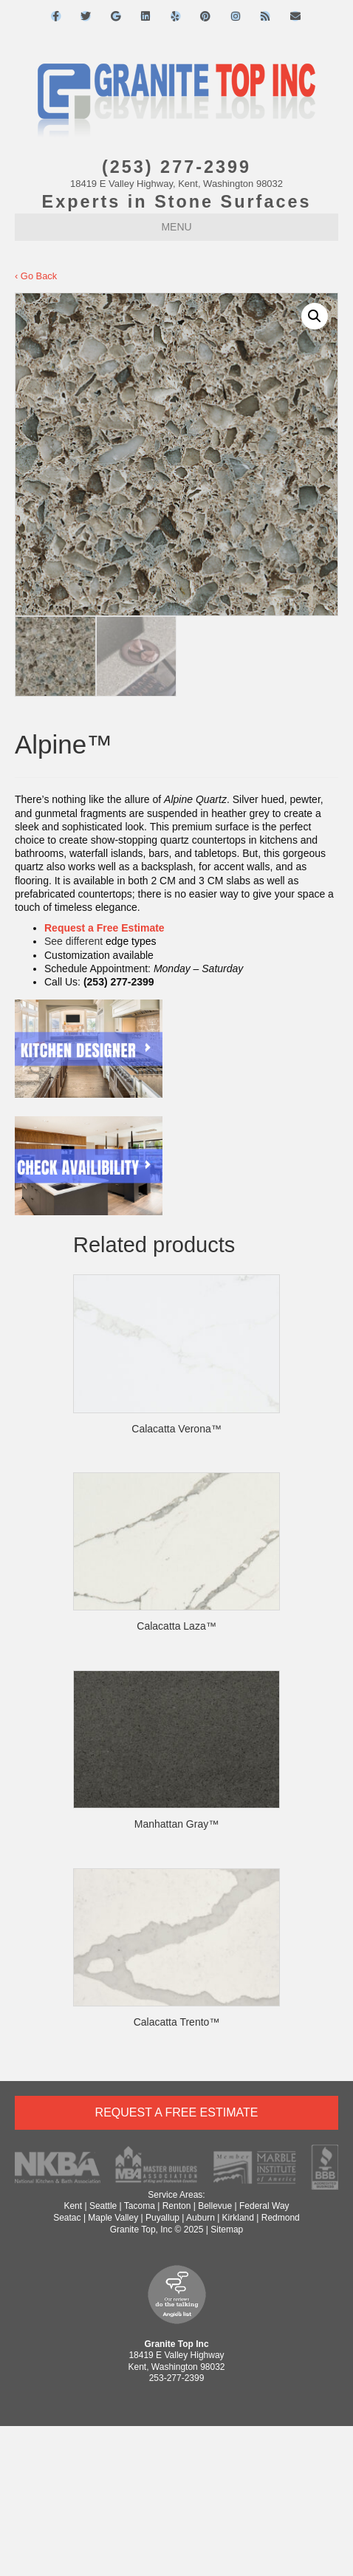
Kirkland (238, 2218)
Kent (73, 2206)
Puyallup (162, 2218)
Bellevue (215, 2206)
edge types (131, 941)
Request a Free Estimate (104, 928)
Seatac (66, 2218)
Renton (176, 2206)
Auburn (200, 2218)
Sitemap (226, 2229)
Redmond (280, 2218)
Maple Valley (113, 2218)
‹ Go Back (36, 275)
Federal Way (264, 2206)
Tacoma (139, 2206)
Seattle (103, 2206)
